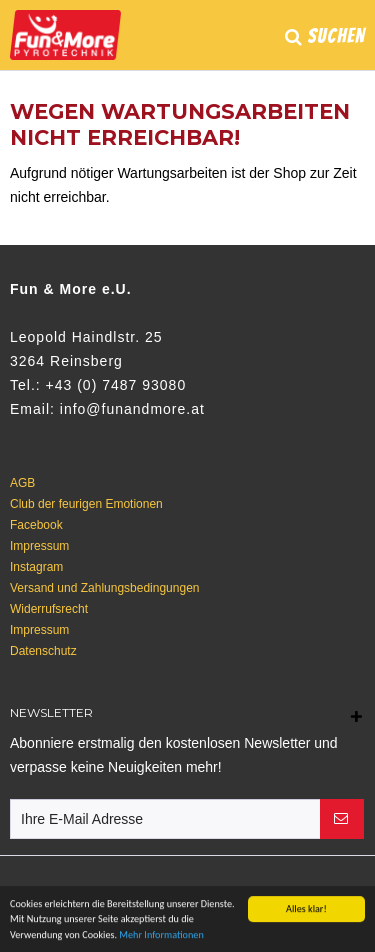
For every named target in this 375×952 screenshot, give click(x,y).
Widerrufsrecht (49, 609)
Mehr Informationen (161, 935)
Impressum (39, 546)
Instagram (36, 567)
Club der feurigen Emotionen (86, 504)
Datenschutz (43, 651)
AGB (22, 483)
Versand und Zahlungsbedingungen (105, 588)
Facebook (36, 525)
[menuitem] (325, 44)
